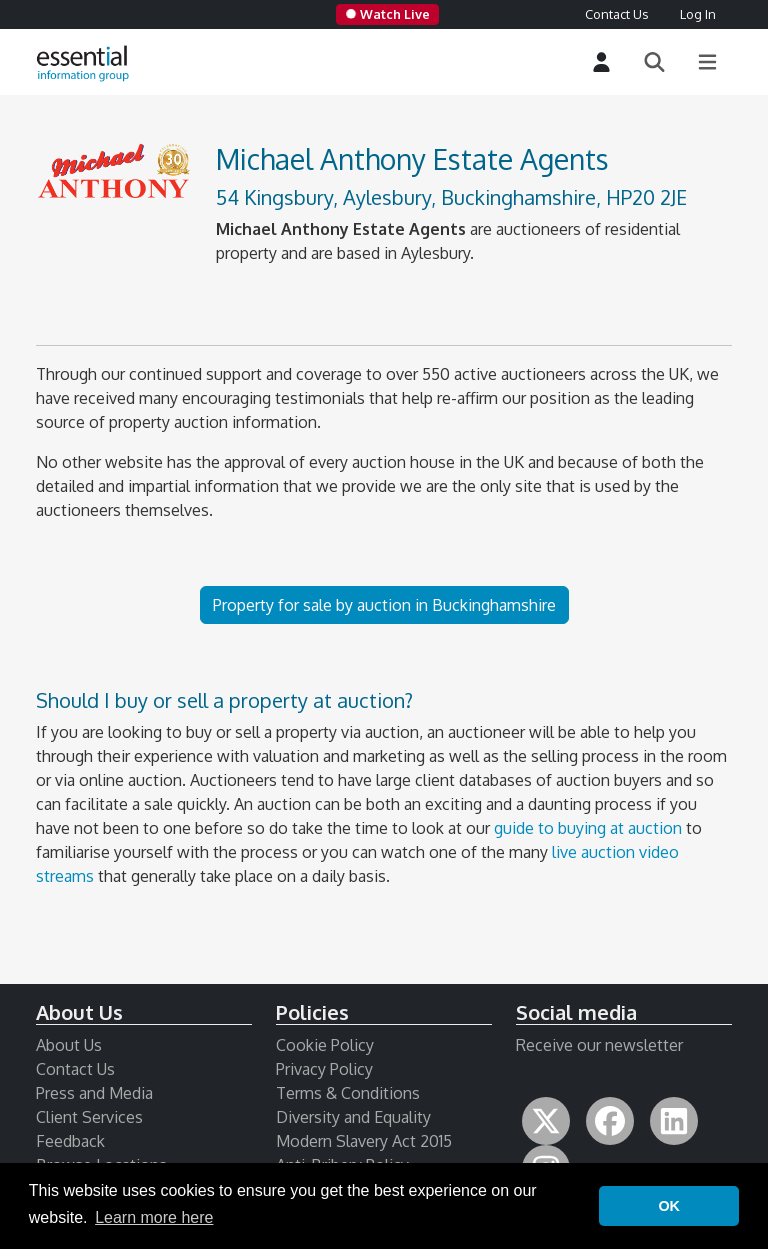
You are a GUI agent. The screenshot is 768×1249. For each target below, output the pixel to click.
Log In (698, 14)
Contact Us (616, 14)
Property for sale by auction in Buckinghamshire (384, 605)
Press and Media (94, 1093)
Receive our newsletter (599, 1045)
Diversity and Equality (353, 1117)
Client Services (89, 1117)
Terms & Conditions (348, 1093)
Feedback (70, 1141)
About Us (69, 1045)
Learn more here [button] (154, 1217)
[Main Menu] (707, 62)
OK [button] (669, 1206)
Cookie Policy (325, 1045)
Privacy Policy (324, 1069)
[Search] (654, 62)
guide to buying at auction (588, 828)
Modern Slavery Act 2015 (364, 1141)
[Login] (601, 62)
